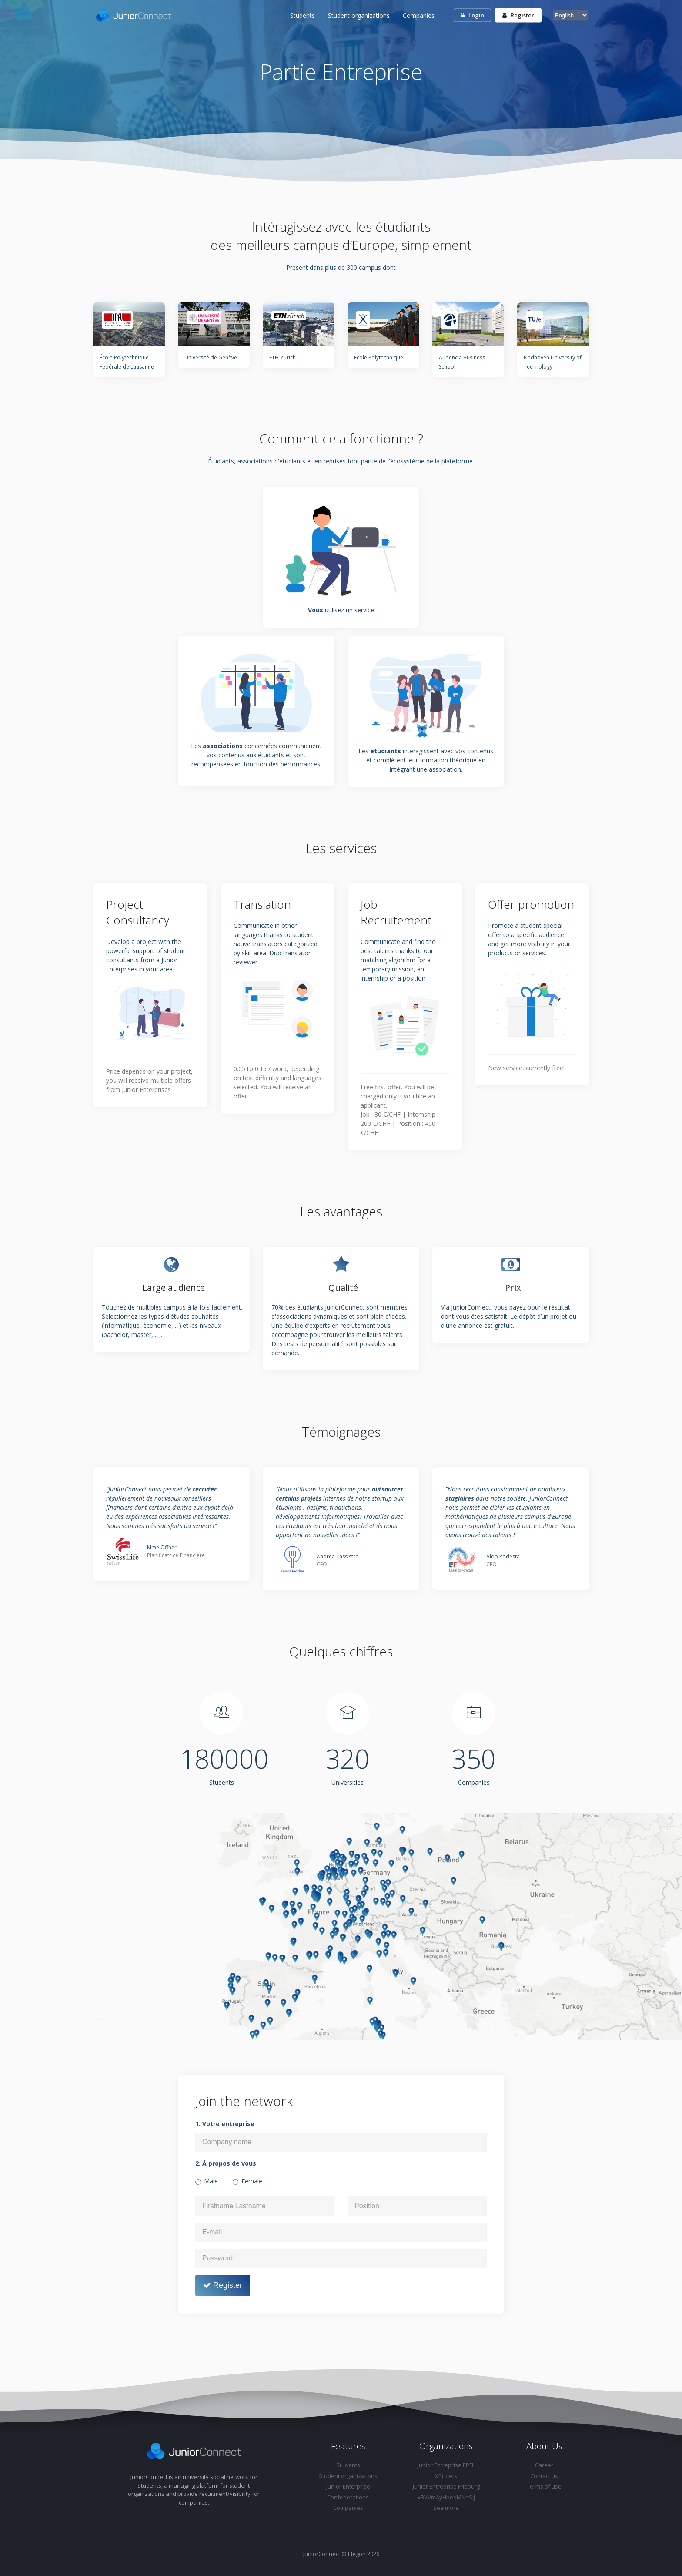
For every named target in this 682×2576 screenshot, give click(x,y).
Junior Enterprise (348, 2486)
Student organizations (359, 15)
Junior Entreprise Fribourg (446, 2486)
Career (544, 2465)
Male (211, 2181)
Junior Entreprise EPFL (446, 2465)
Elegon (357, 2554)
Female (251, 2181)
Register (518, 15)
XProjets (446, 2476)
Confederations (348, 2497)
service (364, 610)
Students (302, 15)
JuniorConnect (321, 2554)
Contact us (544, 2476)
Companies (419, 15)
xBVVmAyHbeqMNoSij (446, 2497)
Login (472, 15)
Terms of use (544, 2486)
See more (446, 2508)
